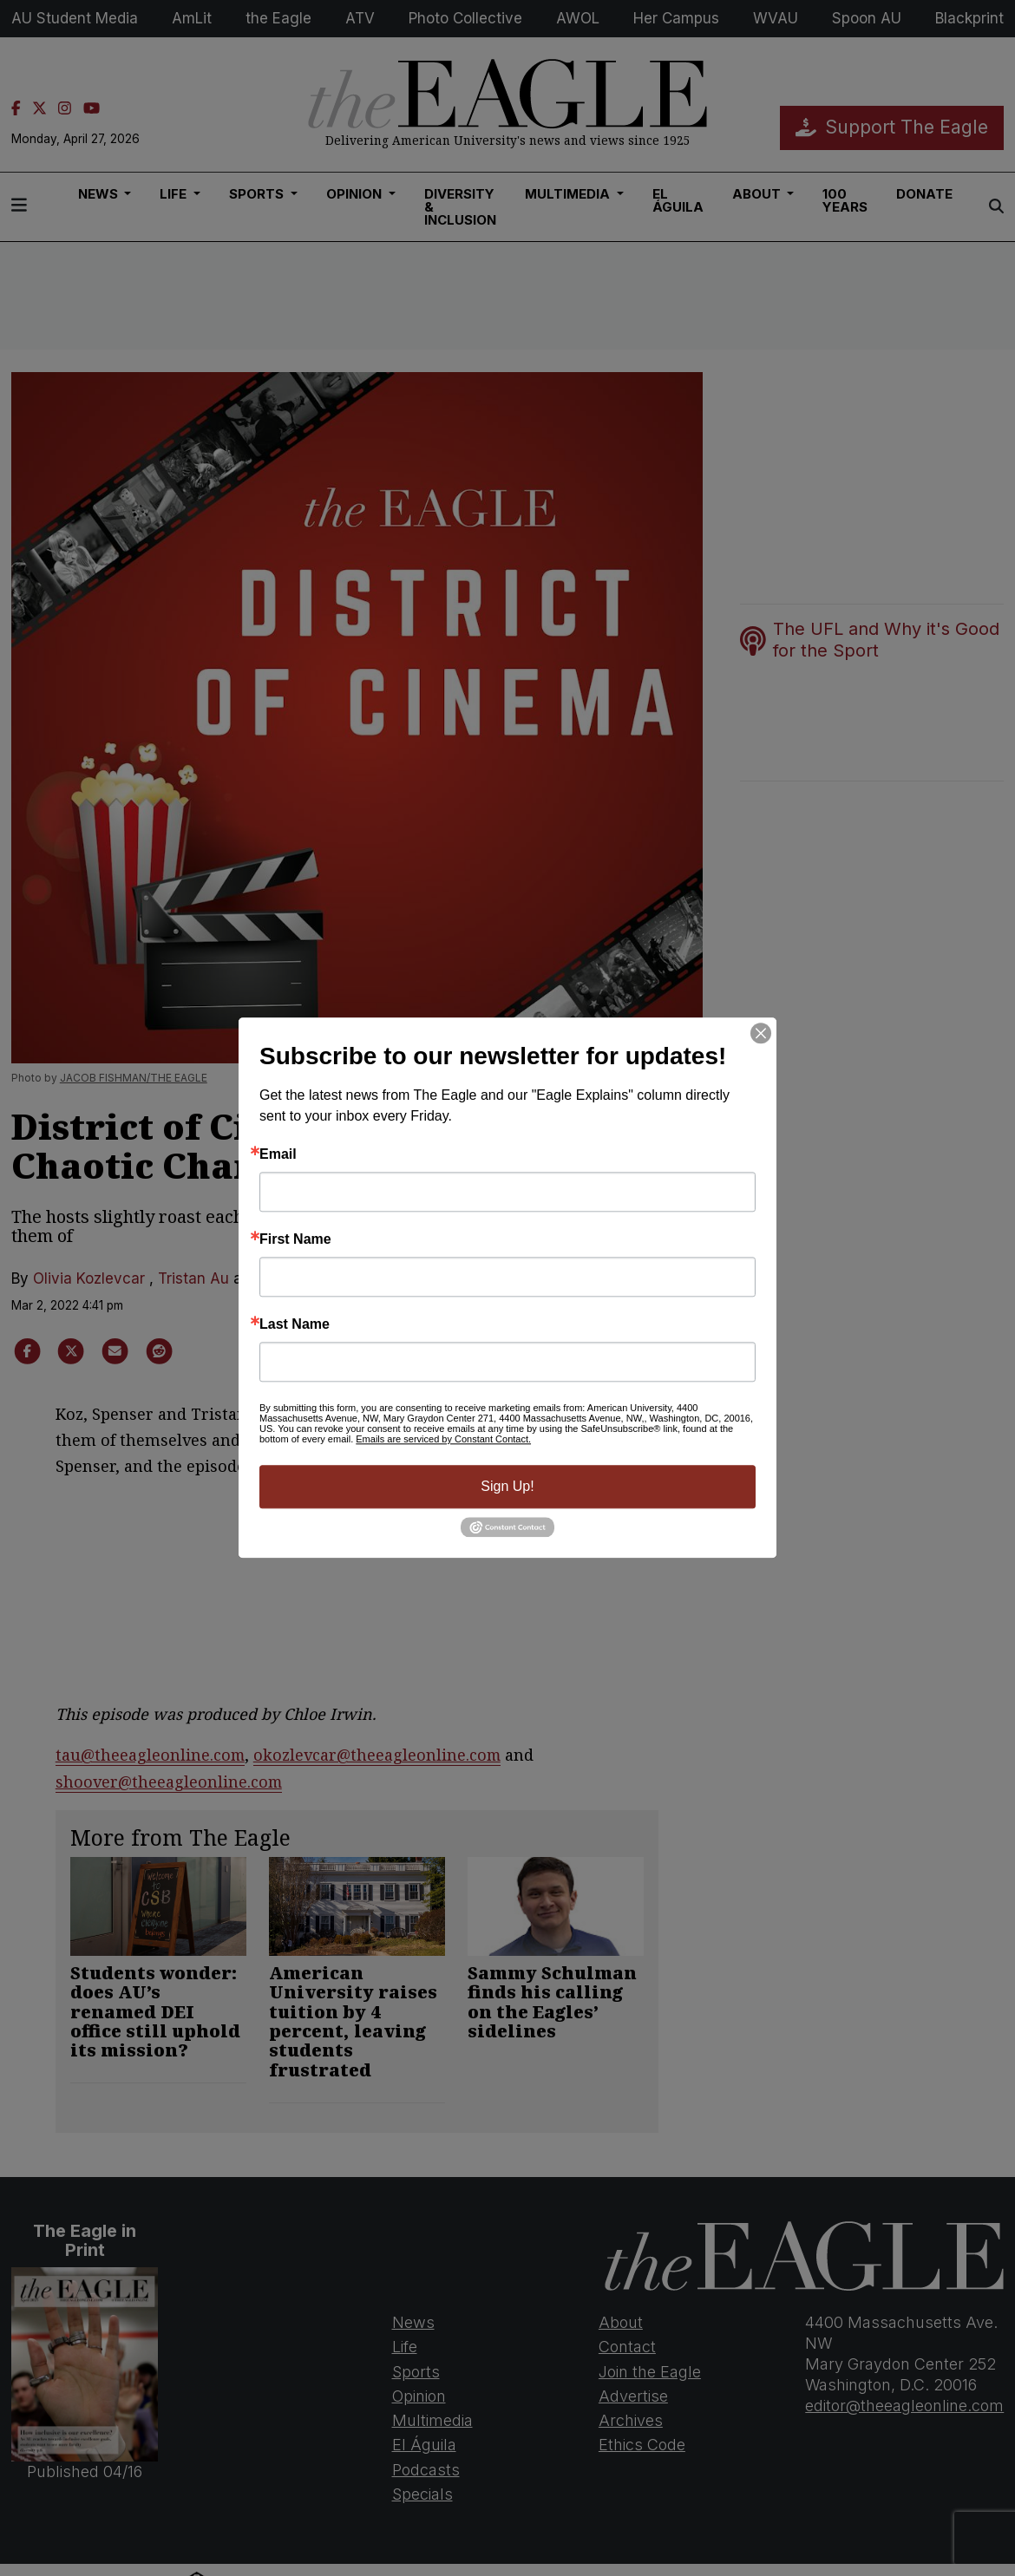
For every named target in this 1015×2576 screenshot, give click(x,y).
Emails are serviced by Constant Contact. (443, 1439)
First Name (295, 1239)
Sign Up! (507, 1486)
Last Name (294, 1324)
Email (278, 1154)
